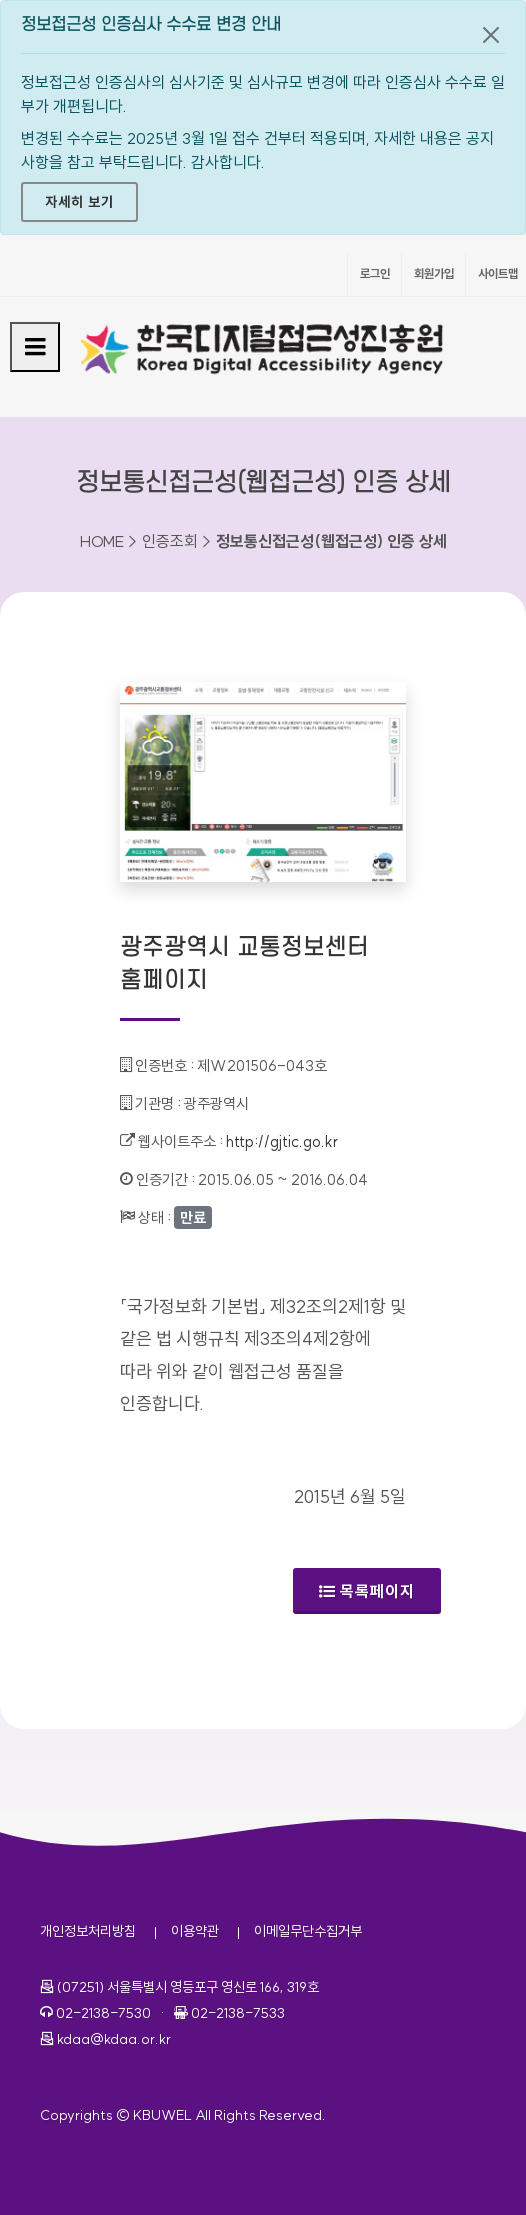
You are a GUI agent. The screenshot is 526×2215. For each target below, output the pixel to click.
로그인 (375, 273)
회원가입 (434, 273)
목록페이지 (367, 1591)
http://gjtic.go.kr (282, 1141)
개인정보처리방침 (88, 1931)
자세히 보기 (79, 202)
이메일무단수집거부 (308, 1931)
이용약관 (195, 1931)
